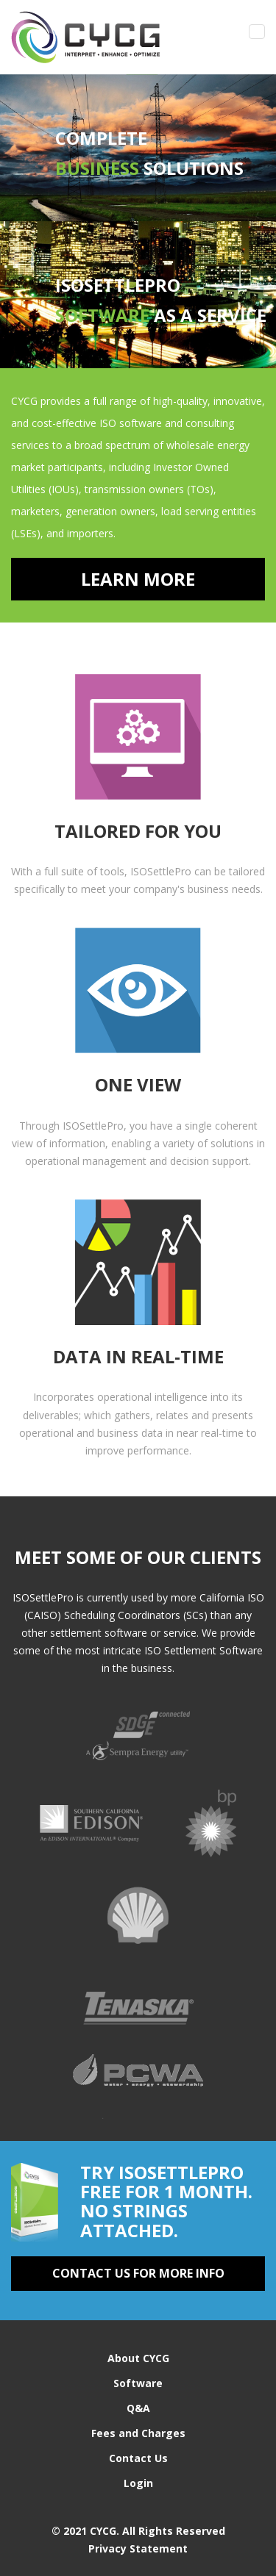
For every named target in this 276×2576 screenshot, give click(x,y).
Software (138, 2383)
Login (138, 2483)
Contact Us (138, 2458)
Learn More (138, 579)
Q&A (138, 2408)
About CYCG (138, 2358)
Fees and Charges (138, 2433)
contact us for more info (138, 2273)
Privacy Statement (138, 2548)
